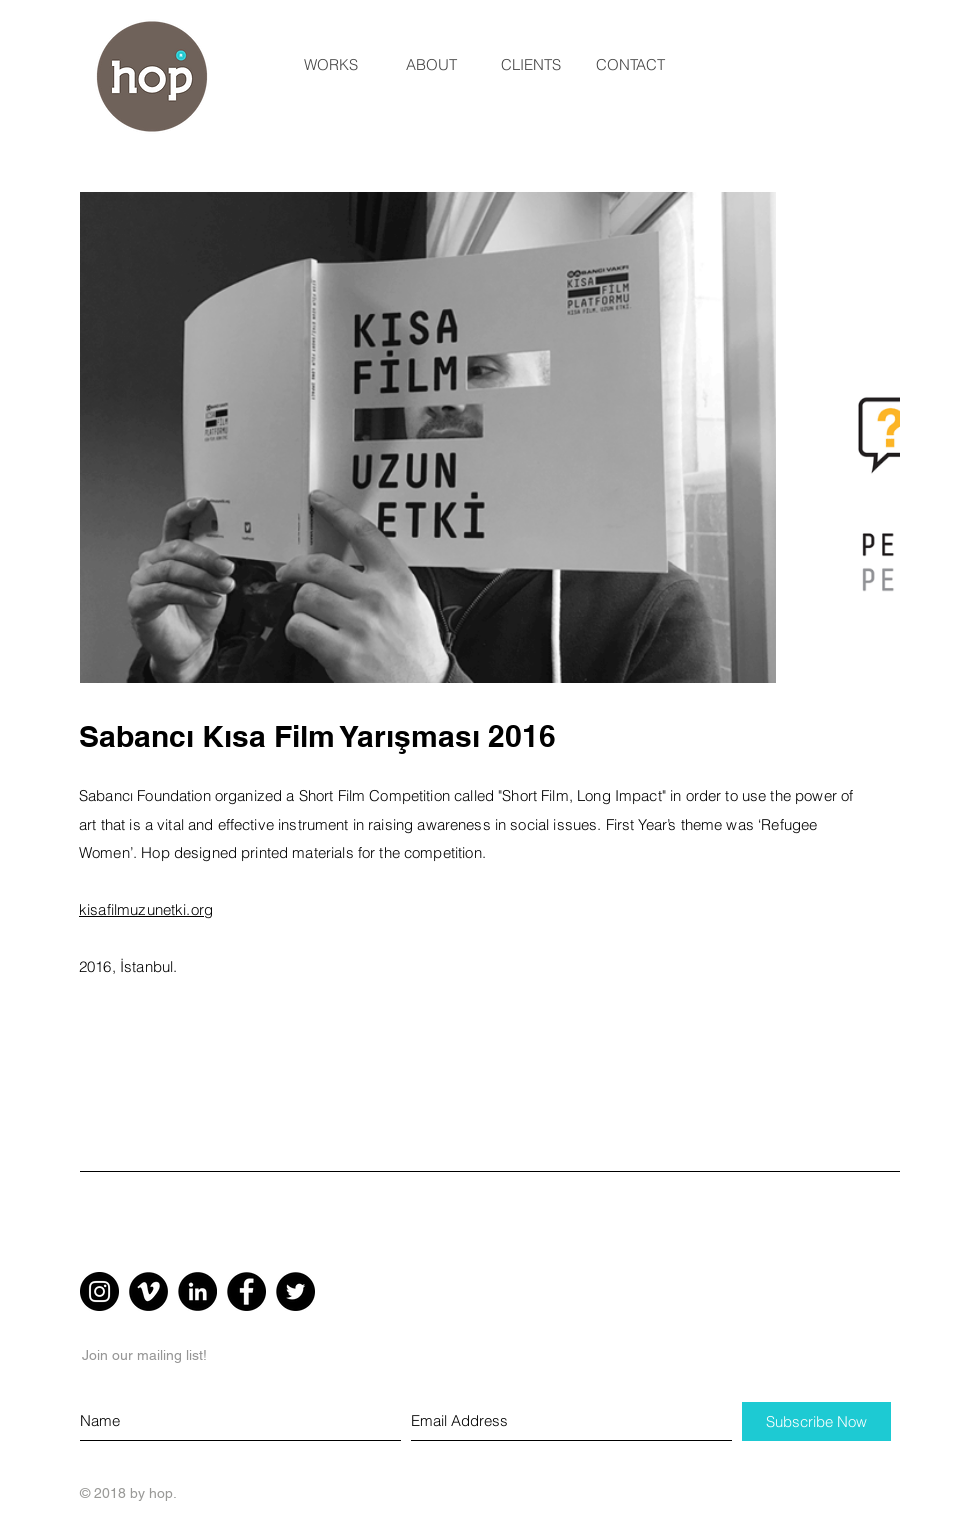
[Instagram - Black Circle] (99, 1291)
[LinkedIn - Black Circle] (197, 1291)
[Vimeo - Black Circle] (148, 1291)
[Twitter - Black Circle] (295, 1291)
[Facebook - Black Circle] (246, 1291)
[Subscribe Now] (816, 1421)
